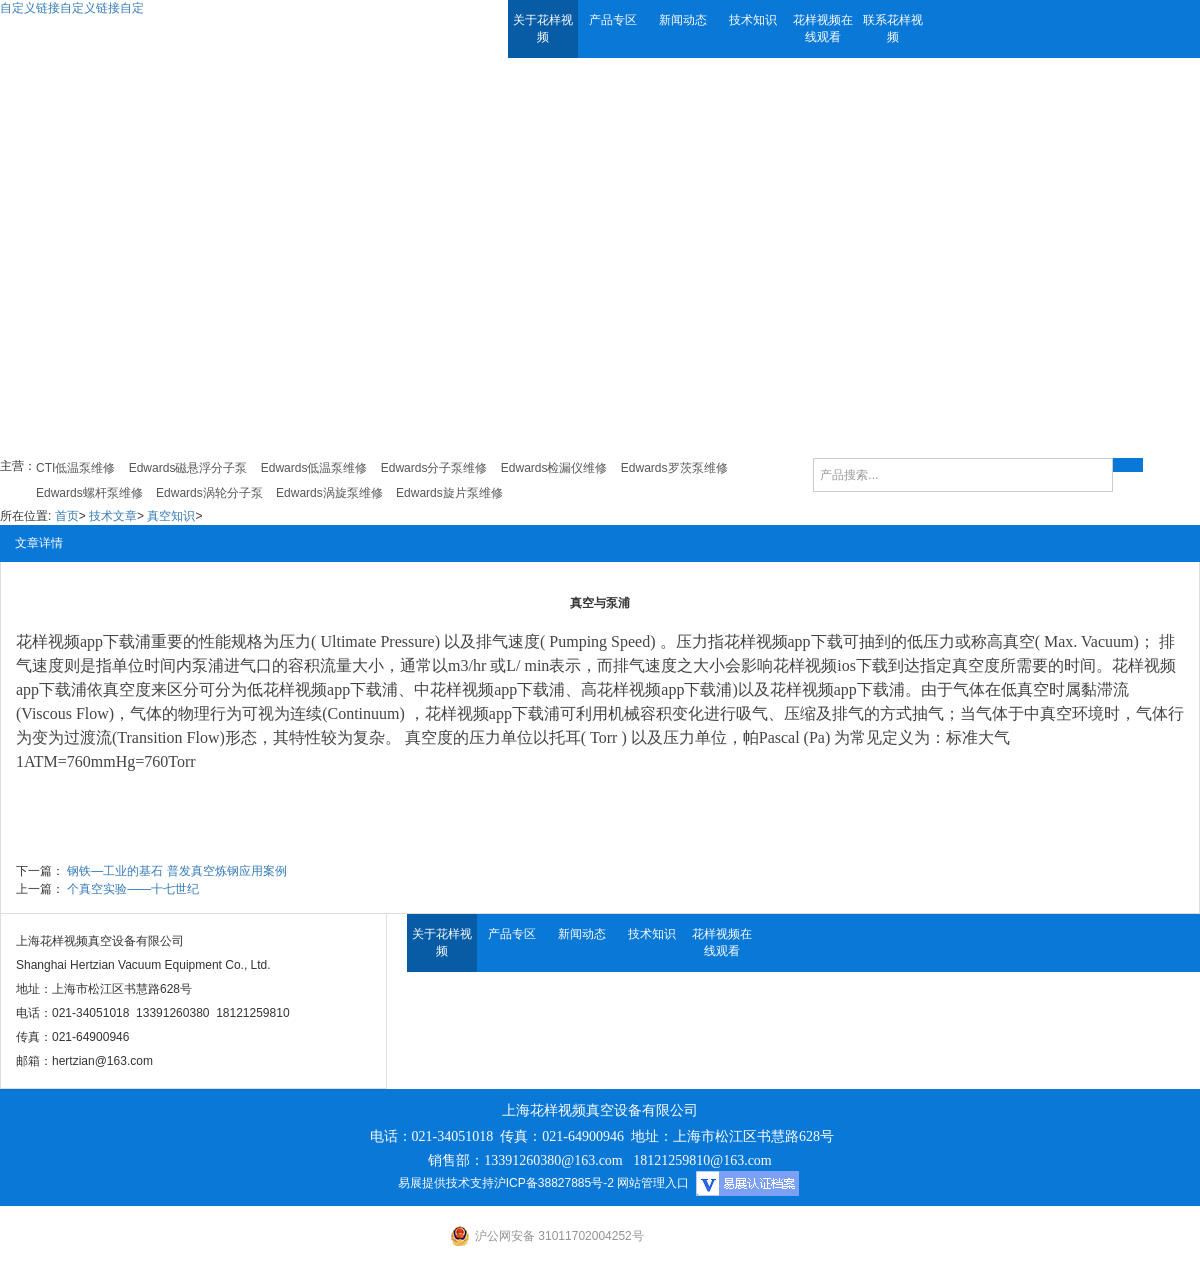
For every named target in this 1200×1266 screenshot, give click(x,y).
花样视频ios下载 (830, 665)
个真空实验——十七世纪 (133, 889)
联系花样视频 (893, 28)
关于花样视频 (543, 28)
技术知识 (753, 20)
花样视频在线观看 (823, 28)
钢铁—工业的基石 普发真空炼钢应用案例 (176, 871)
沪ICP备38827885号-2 (554, 1183)
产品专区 (613, 20)
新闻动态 (683, 20)
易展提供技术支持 (446, 1183)
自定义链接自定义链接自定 (72, 8)
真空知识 (171, 516)
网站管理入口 (653, 1183)
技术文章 (113, 516)
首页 (67, 516)
